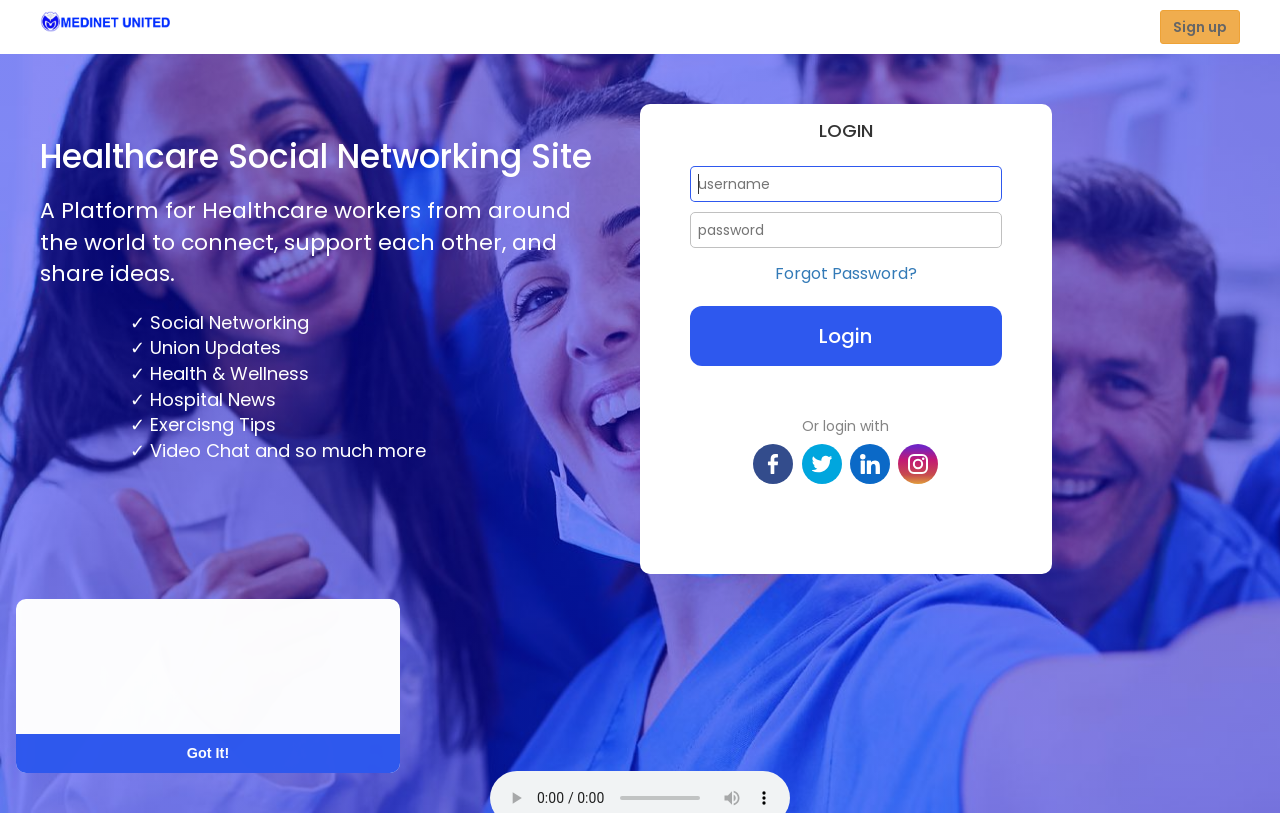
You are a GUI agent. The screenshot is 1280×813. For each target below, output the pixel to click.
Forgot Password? (846, 274)
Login (845, 336)
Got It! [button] (208, 753)
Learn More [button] (92, 693)
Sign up (1200, 27)
